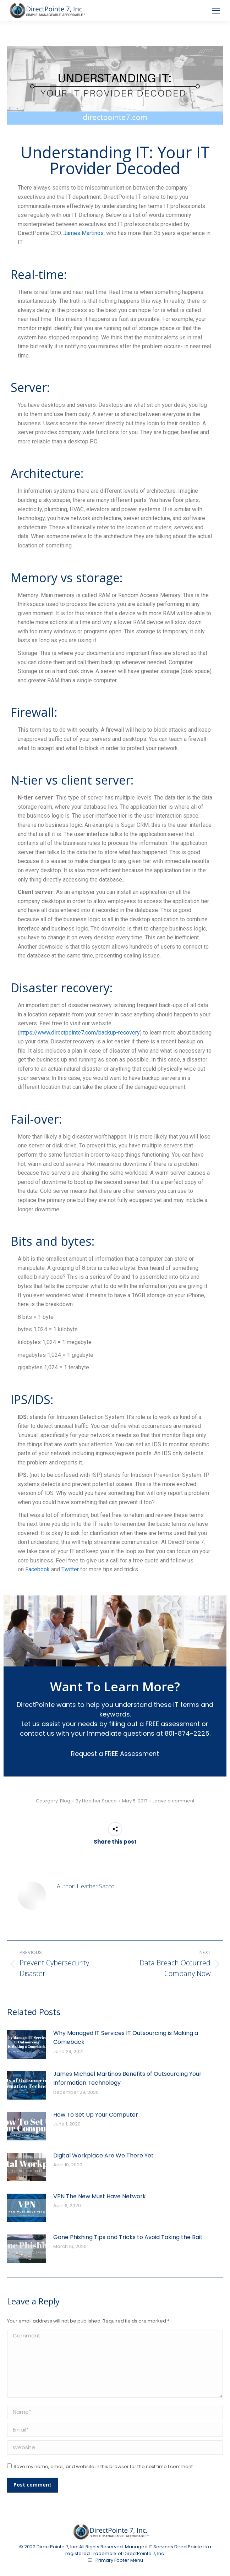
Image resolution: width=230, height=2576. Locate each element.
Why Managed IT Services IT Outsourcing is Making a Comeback (125, 2037)
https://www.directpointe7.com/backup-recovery (80, 1032)
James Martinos (83, 233)
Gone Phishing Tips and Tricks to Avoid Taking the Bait (128, 2237)
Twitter (70, 1569)
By (96, 1801)
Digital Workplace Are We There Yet (103, 2155)
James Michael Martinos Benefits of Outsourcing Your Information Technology (127, 2078)
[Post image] (26, 2044)
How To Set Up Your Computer (95, 2115)
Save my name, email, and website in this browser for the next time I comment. (103, 2466)
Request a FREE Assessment (115, 1753)
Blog (65, 1800)
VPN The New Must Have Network (99, 2196)
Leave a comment (174, 1801)
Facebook (37, 1569)
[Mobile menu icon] (216, 11)
